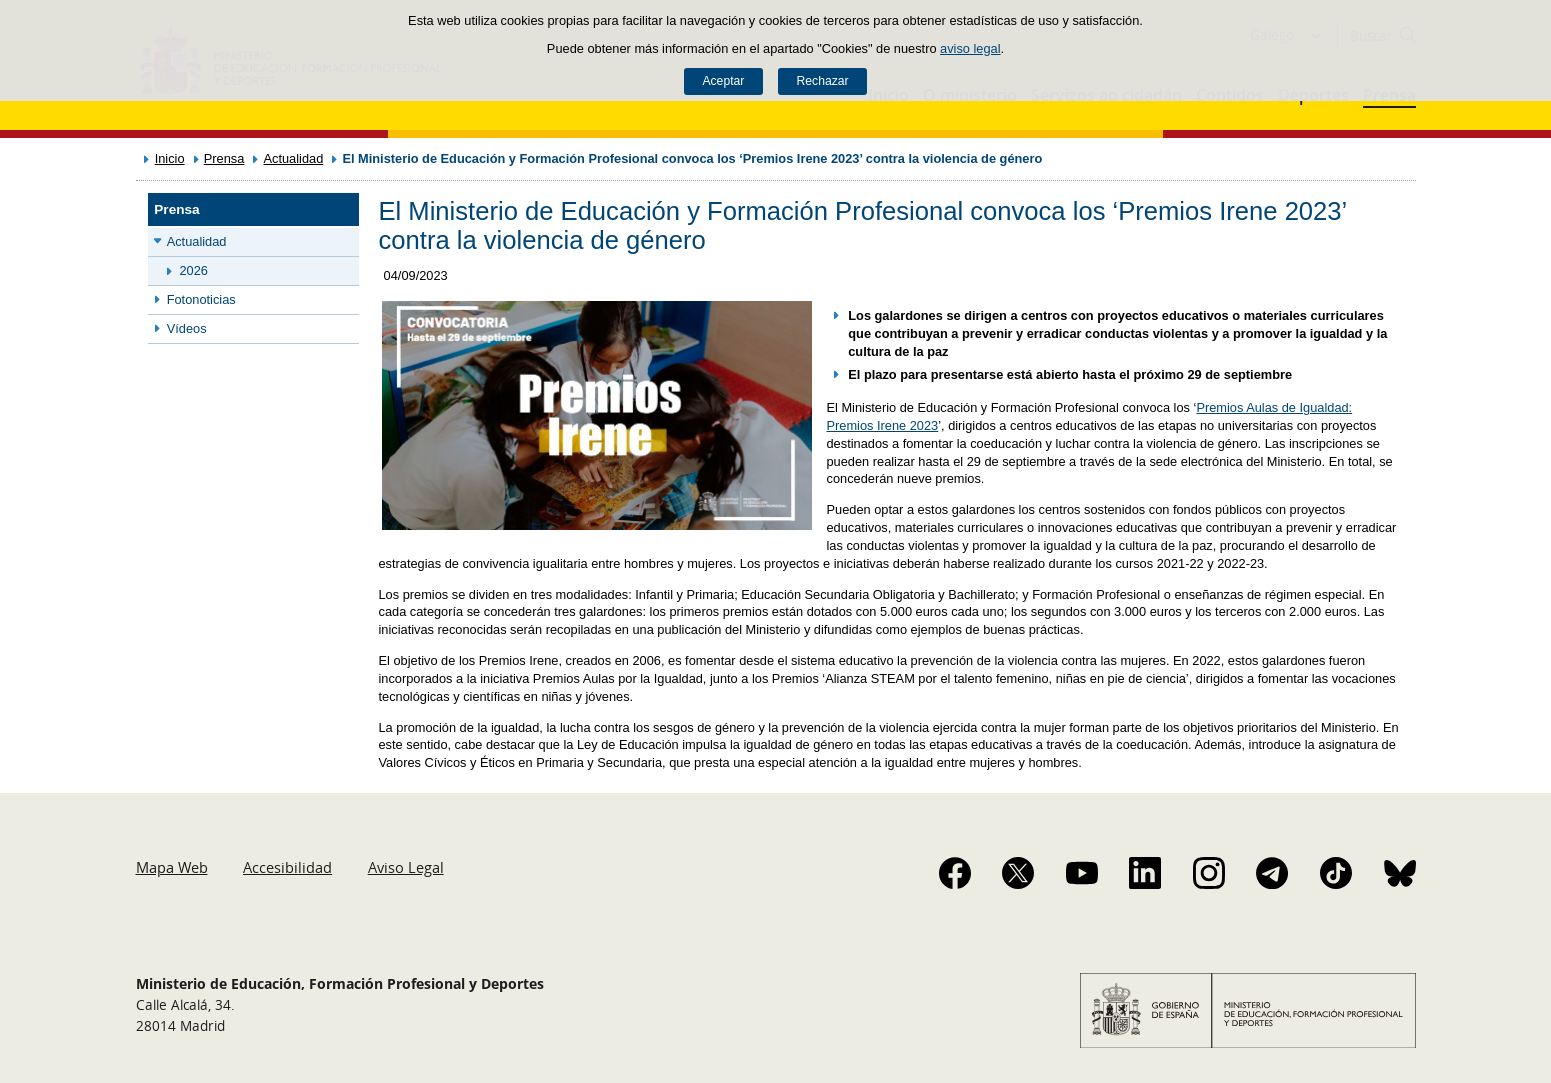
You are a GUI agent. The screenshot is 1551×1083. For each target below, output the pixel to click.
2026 (194, 270)
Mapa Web (172, 867)
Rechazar (823, 81)
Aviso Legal (406, 867)
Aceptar (723, 81)
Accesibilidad (287, 867)
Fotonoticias (201, 299)
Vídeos (187, 328)
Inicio (170, 158)
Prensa (224, 158)
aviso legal (970, 48)
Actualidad (293, 158)
